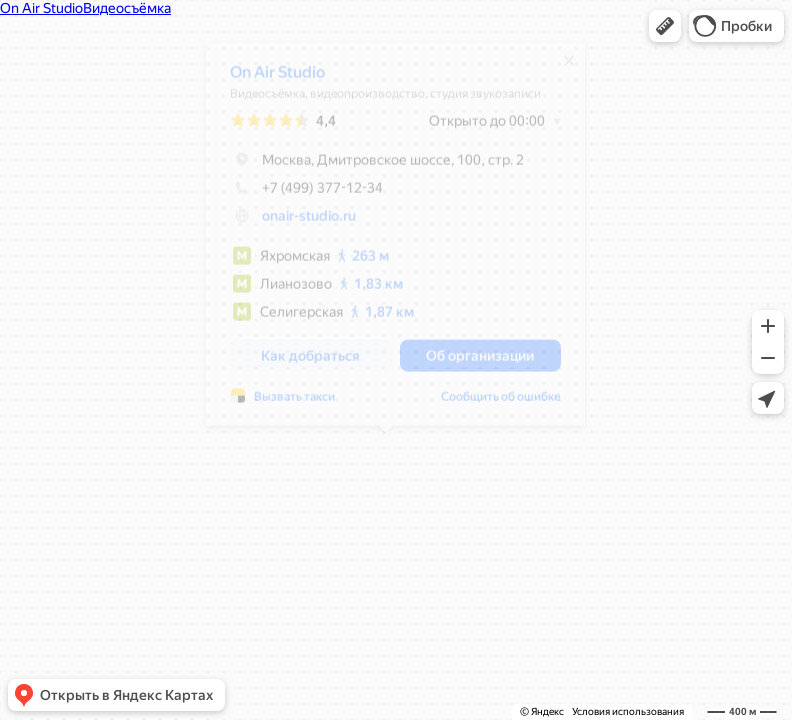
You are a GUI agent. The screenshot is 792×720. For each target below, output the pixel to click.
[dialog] (385, 241)
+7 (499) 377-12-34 (296, 195)
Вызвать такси (284, 404)
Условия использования (628, 711)
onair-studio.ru (299, 223)
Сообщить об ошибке (491, 404)
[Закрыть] (559, 68)
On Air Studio (267, 79)
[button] (665, 26)
